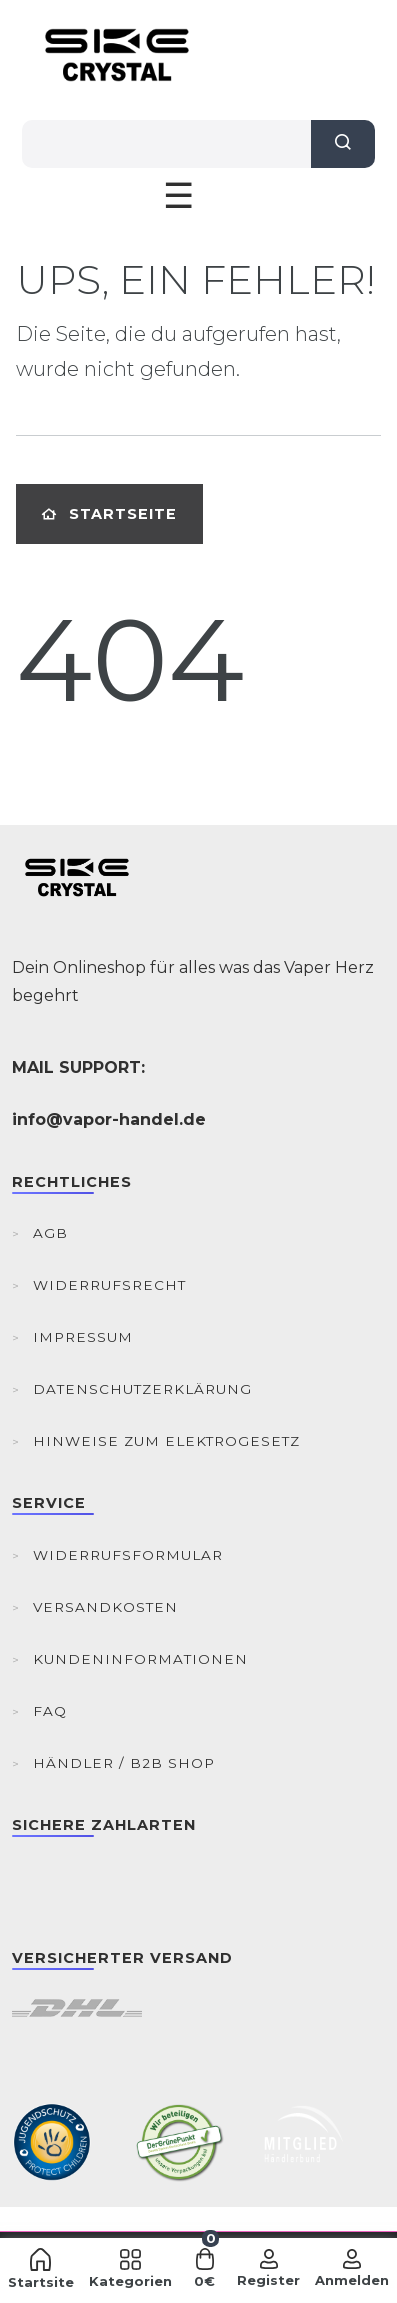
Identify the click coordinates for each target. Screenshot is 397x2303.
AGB (50, 1233)
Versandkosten (105, 1607)
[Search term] (166, 144)
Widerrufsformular (128, 1555)
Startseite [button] (109, 514)
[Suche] (343, 144)
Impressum (83, 1337)
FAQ (50, 1711)
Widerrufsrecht (109, 1285)
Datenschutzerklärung (142, 1389)
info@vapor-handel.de (109, 1119)
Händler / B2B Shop (124, 1763)
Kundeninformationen (140, 1659)
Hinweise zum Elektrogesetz (166, 1441)
